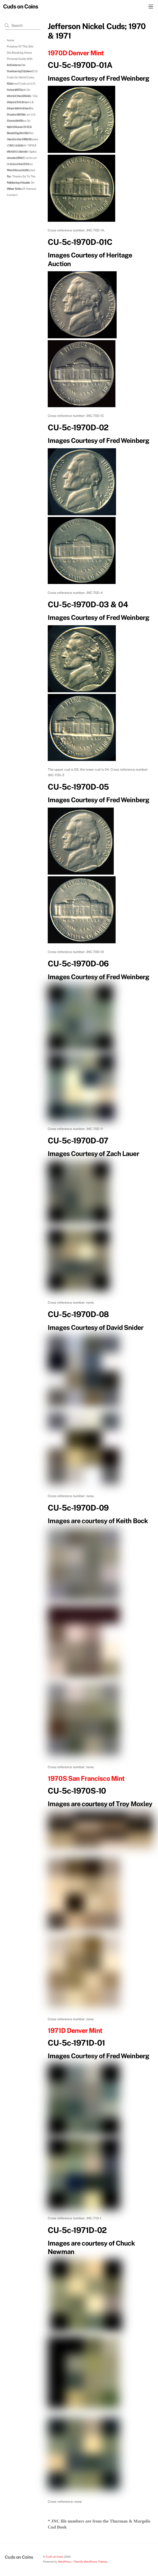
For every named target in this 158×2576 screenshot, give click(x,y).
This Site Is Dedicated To (21, 171)
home (10, 40)
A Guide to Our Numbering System (19, 65)
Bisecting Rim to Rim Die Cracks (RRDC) (20, 133)
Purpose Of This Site (20, 46)
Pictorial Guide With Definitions (20, 59)
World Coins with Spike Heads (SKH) (22, 152)
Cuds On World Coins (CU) (20, 78)
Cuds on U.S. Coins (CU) (22, 71)
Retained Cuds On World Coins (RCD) (19, 90)
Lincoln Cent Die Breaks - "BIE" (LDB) (22, 140)
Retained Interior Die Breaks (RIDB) (20, 109)
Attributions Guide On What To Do (20, 183)
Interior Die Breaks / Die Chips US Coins (22, 96)
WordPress (64, 2561)
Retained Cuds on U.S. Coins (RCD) (21, 84)
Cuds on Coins (54, 2556)
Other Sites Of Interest (21, 188)
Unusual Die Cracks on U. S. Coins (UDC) (22, 158)
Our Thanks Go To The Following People (21, 177)
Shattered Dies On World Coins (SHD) (19, 121)
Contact (12, 195)
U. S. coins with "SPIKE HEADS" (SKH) (22, 146)
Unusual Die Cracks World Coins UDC (20, 164)
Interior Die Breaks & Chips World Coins (20, 102)
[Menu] (151, 7)
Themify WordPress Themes (90, 2561)
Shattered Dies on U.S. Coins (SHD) (21, 115)
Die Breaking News (19, 52)
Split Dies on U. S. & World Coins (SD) (19, 127)
